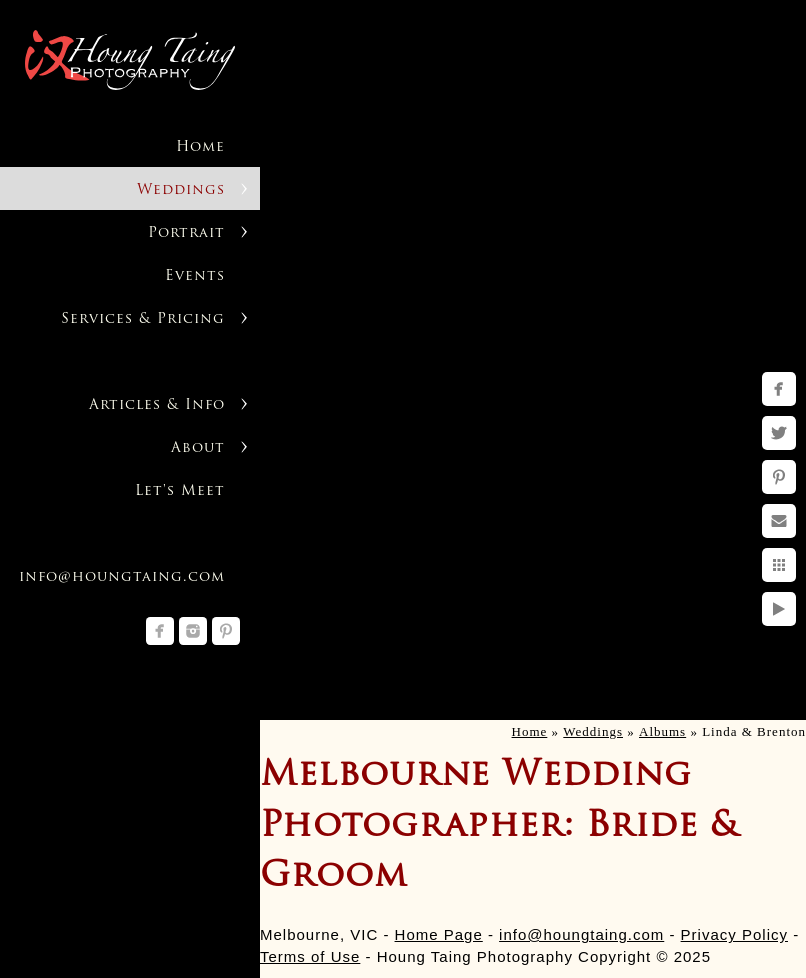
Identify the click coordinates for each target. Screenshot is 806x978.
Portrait (186, 233)
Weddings (181, 190)
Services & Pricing (143, 319)
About (198, 448)
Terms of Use (310, 956)
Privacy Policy (734, 934)
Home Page (439, 934)
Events (195, 276)
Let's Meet (180, 491)
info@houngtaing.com (581, 934)
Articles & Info (157, 405)
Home (200, 147)
